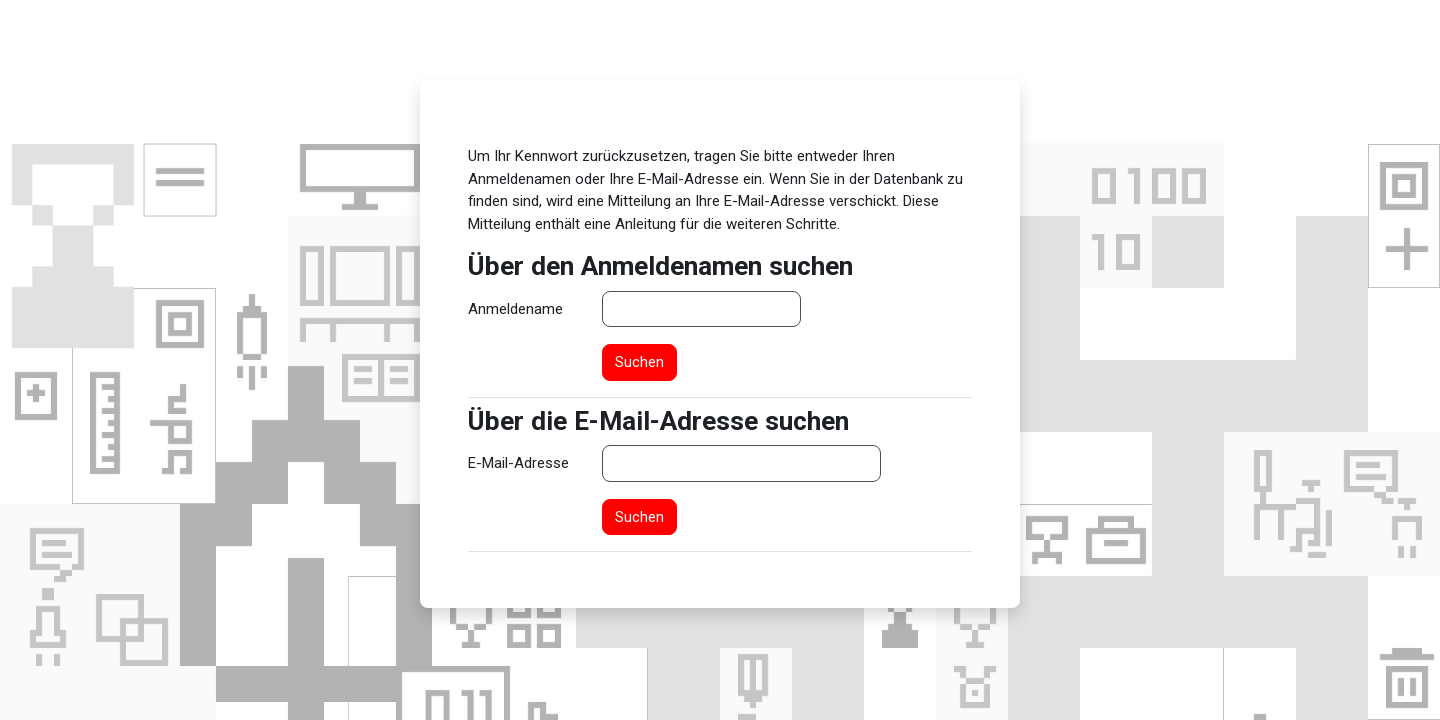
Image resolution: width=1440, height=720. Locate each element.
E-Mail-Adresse (518, 463)
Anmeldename (515, 309)
